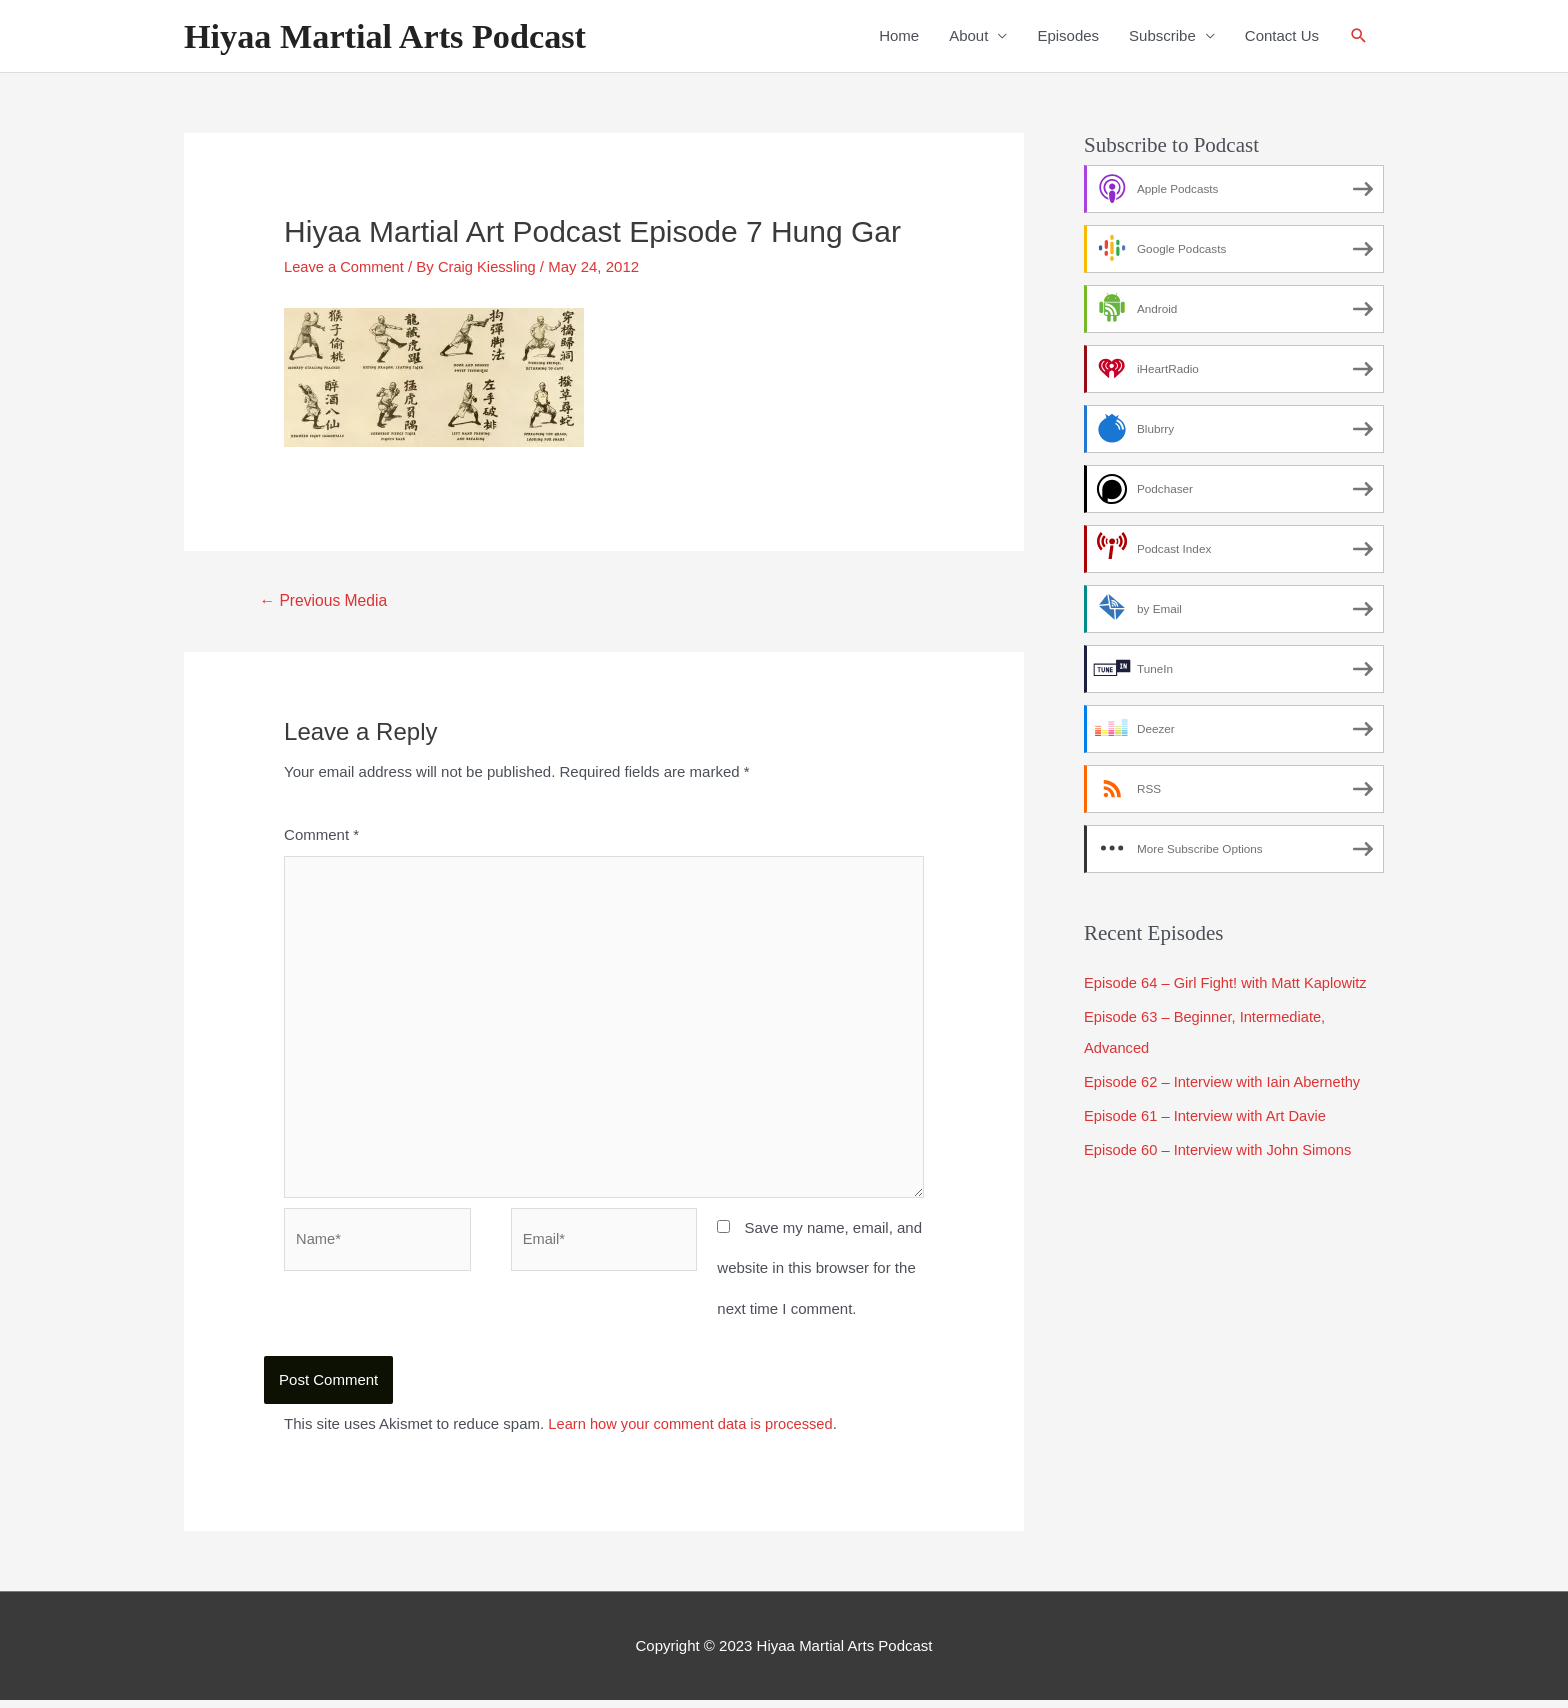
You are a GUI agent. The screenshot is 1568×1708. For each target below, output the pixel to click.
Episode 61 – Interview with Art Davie (1208, 1114)
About (968, 36)
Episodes (1068, 36)
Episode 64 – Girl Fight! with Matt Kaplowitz (1228, 983)
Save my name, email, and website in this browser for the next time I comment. (819, 1276)
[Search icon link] (1359, 37)
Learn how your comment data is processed (693, 1431)
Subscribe (1162, 36)
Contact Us (1282, 36)
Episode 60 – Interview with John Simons (1220, 1148)
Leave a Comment (345, 266)
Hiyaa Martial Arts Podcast (389, 36)
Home (899, 36)
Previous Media (325, 600)
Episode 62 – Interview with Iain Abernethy (1225, 1080)
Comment (321, 835)
